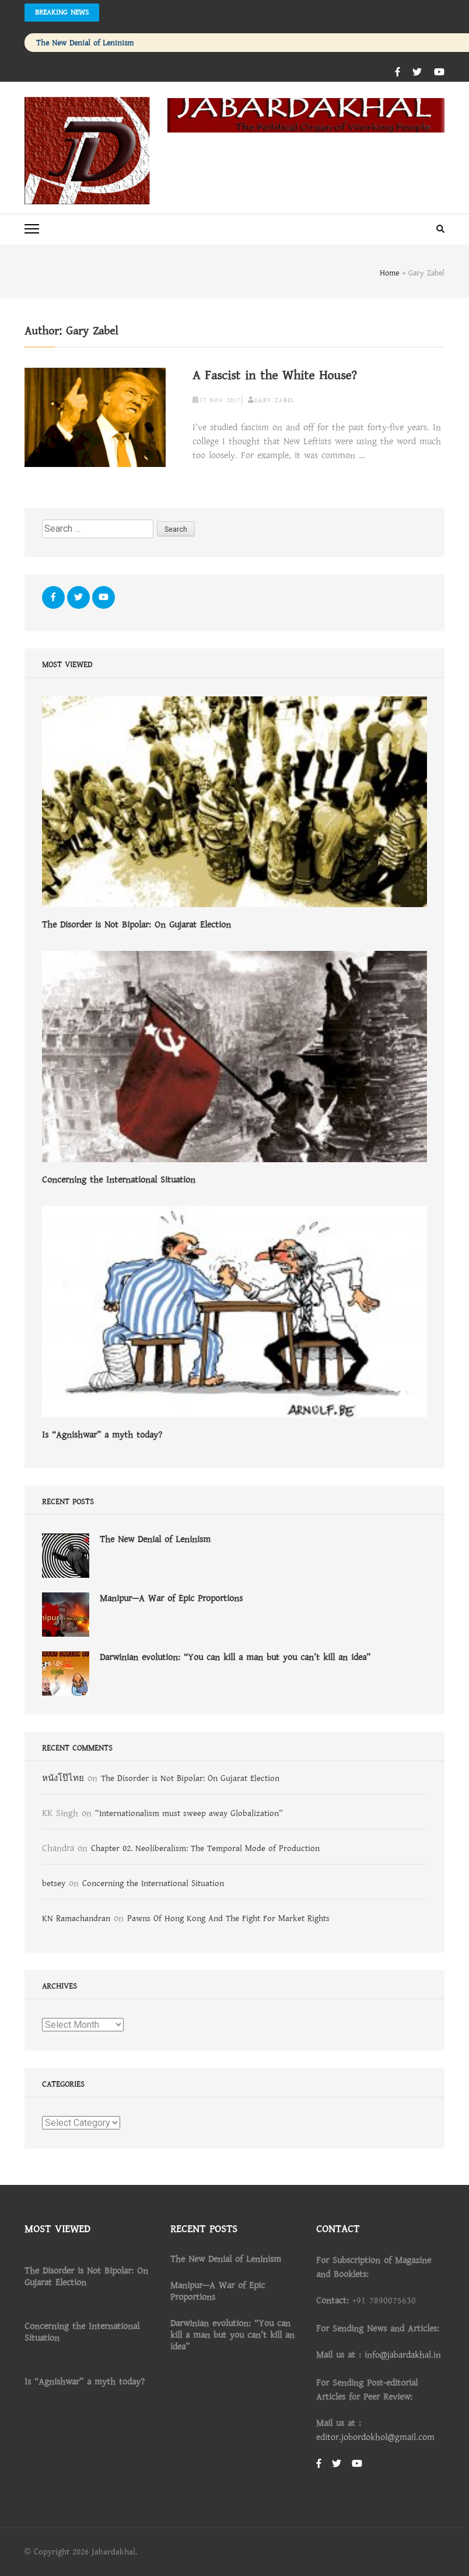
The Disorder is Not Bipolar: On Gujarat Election (136, 924)
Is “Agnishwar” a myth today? (102, 1435)
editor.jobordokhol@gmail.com (375, 2437)
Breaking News (62, 12)
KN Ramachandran (76, 1918)
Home (389, 273)
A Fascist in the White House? (274, 376)
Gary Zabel (274, 400)
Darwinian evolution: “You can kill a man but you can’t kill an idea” (235, 1657)
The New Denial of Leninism (85, 43)
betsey (53, 1883)
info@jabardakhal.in (403, 2354)
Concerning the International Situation (118, 1180)
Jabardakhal (113, 2552)
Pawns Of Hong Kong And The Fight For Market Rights (228, 1918)
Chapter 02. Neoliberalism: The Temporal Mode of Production (205, 1848)
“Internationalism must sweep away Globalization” (189, 1813)
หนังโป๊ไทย (63, 1778)
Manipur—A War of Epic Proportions (171, 1598)
